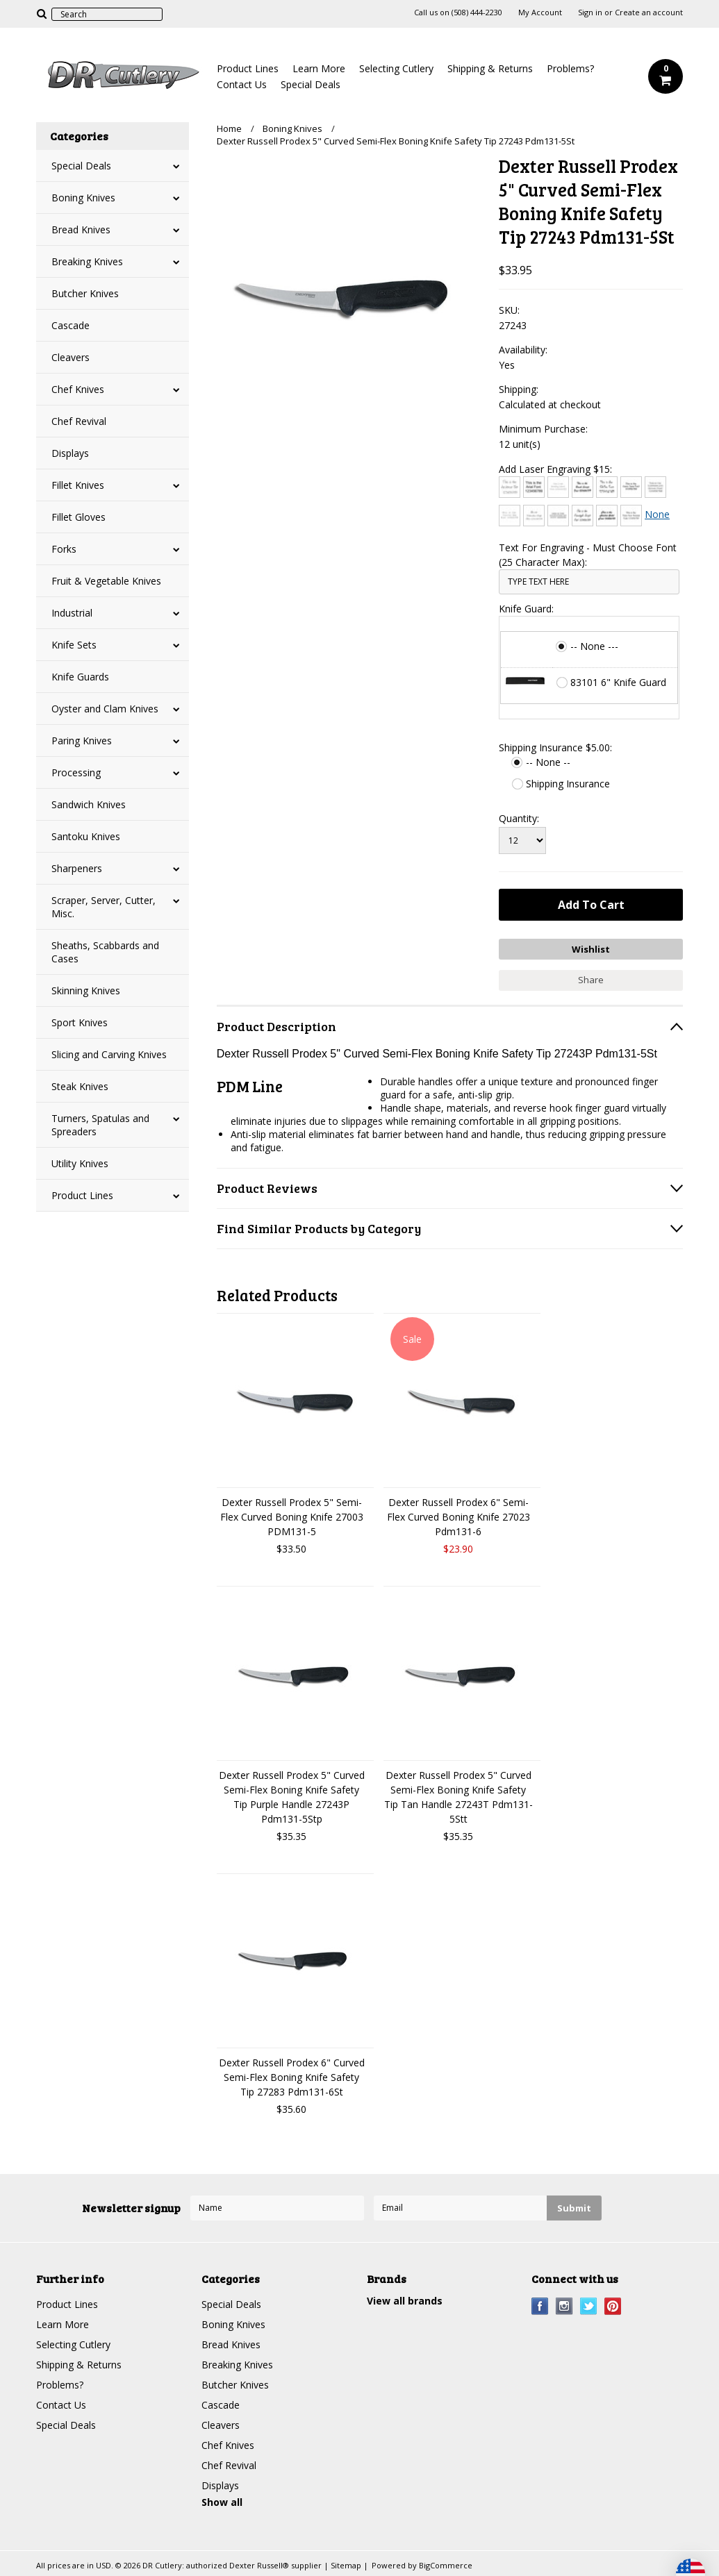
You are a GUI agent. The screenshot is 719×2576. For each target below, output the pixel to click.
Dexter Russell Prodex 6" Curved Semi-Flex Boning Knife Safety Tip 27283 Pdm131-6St (292, 2077)
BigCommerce (445, 2565)
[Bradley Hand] (558, 487)
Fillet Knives (77, 485)
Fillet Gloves (78, 517)
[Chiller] (607, 487)
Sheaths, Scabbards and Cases (105, 952)
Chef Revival (78, 421)
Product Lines (248, 68)
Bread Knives (80, 229)
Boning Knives (83, 197)
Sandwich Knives (88, 804)
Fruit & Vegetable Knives (106, 580)
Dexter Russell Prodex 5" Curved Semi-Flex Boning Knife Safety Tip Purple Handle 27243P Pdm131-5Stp (292, 1796)
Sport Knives (79, 1022)
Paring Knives (81, 740)
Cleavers (70, 357)
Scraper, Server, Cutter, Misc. (103, 907)
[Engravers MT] (558, 515)
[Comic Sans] (631, 487)
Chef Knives (77, 389)
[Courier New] (509, 515)
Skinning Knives (85, 990)
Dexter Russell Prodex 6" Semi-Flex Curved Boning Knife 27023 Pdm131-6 (458, 1517)
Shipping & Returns (490, 68)
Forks (63, 548)
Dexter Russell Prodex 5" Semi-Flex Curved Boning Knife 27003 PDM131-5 (291, 1517)
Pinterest (613, 2306)
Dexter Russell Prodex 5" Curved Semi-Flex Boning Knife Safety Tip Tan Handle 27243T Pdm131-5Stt (458, 1796)
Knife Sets (74, 644)
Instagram (564, 2306)
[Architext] (509, 487)
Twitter (588, 2306)
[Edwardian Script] (534, 515)
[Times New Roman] (631, 515)
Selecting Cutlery (396, 68)
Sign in (590, 12)
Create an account (649, 12)
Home (229, 128)
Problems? (570, 68)
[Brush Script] (582, 487)
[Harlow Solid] (607, 515)
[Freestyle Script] (582, 515)
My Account (540, 12)
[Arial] (534, 487)
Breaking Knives (87, 261)
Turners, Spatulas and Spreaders (100, 1125)
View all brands (405, 2300)
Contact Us (242, 84)
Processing (76, 772)
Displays (70, 453)
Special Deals (310, 84)
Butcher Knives (85, 293)
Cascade (70, 325)
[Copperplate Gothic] (655, 487)
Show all (221, 2502)
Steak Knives (79, 1086)
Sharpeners (76, 868)
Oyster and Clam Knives (104, 708)
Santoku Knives (85, 836)
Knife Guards (80, 676)
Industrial (71, 612)
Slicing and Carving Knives (109, 1054)
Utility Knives (79, 1163)
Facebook (540, 2306)
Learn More (318, 68)
